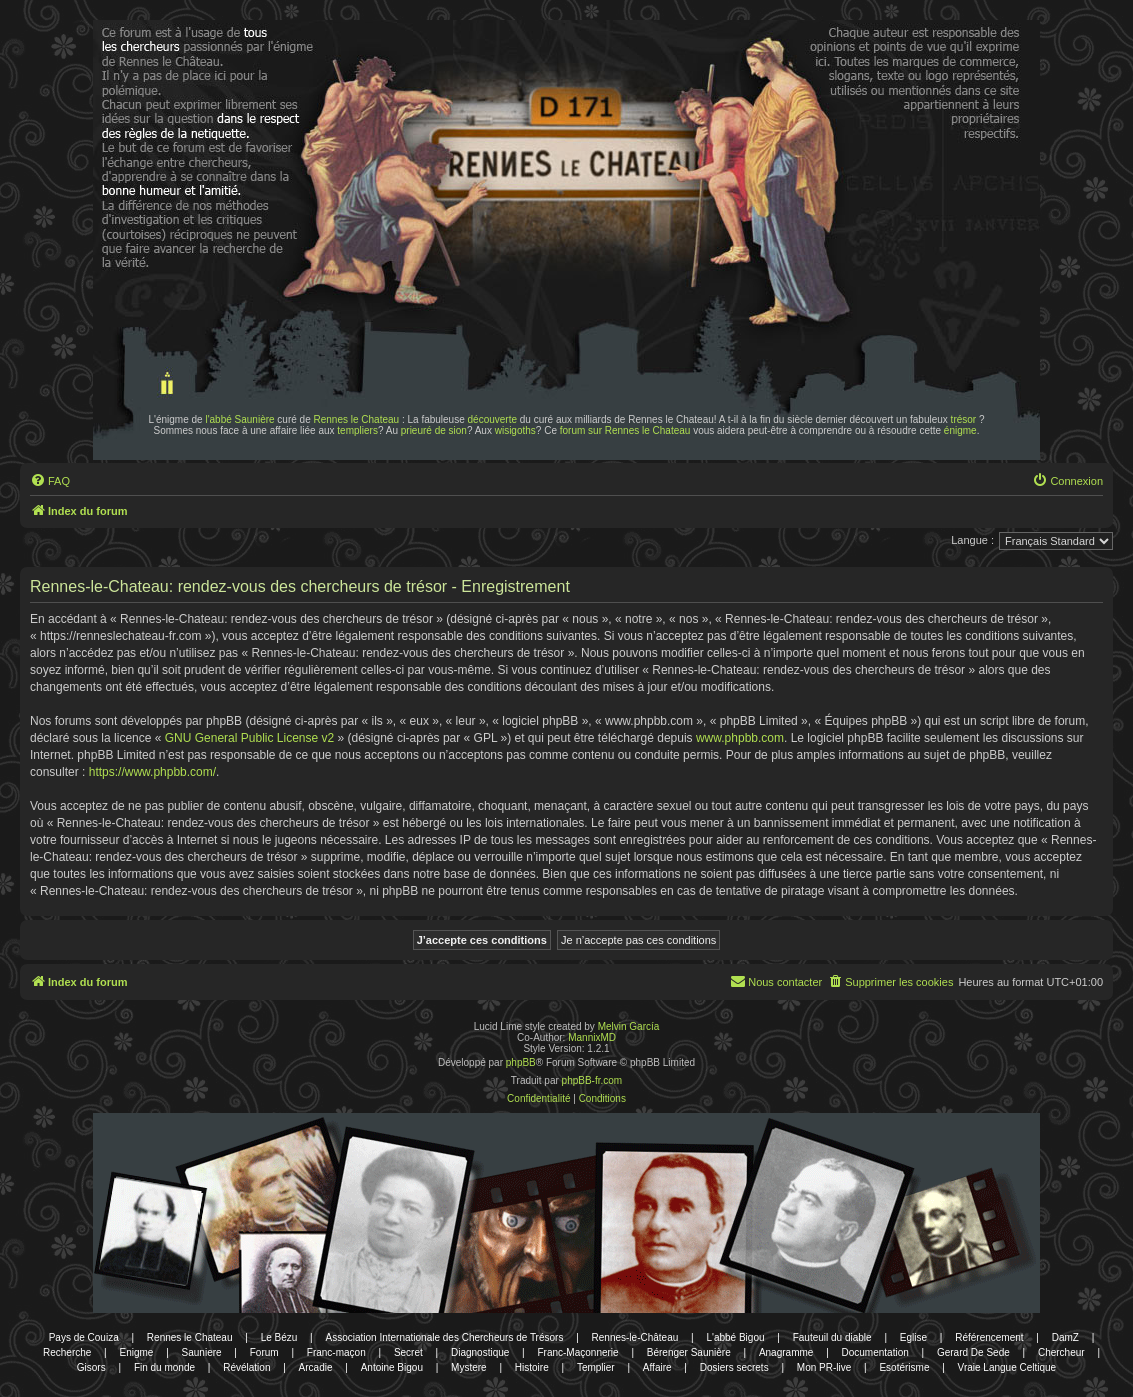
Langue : (972, 540)
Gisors (91, 1367)
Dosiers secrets (734, 1367)
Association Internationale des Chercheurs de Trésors (445, 1337)
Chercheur (1061, 1352)
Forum (264, 1352)
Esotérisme (904, 1367)
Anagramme (786, 1352)
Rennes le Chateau (357, 419)
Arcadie (316, 1367)
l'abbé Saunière (239, 419)
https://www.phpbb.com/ (152, 772)
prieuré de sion (434, 430)
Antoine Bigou (392, 1367)
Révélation (246, 1367)
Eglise (913, 1337)
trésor (964, 419)
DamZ (1065, 1337)
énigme (960, 430)
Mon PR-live (824, 1367)
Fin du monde (164, 1367)
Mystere (469, 1367)
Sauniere (202, 1352)
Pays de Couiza (84, 1337)
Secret (408, 1352)
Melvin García (629, 1026)
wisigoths (515, 430)
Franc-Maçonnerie (577, 1352)
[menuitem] (50, 481)
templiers (357, 430)
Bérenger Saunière (689, 1352)
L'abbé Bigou (735, 1337)
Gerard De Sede (973, 1352)
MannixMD (592, 1037)
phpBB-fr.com (592, 1080)
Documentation (875, 1352)
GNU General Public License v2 (249, 738)
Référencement (989, 1337)
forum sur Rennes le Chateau (625, 430)
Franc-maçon (336, 1352)
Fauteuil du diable (832, 1337)
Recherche (67, 1352)
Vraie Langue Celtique (1007, 1367)
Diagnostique (480, 1352)
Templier (596, 1367)
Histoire (532, 1367)
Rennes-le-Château (635, 1337)
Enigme (137, 1352)
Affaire (657, 1367)
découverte (492, 419)
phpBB (521, 1062)
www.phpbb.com (740, 738)
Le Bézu (279, 1337)
